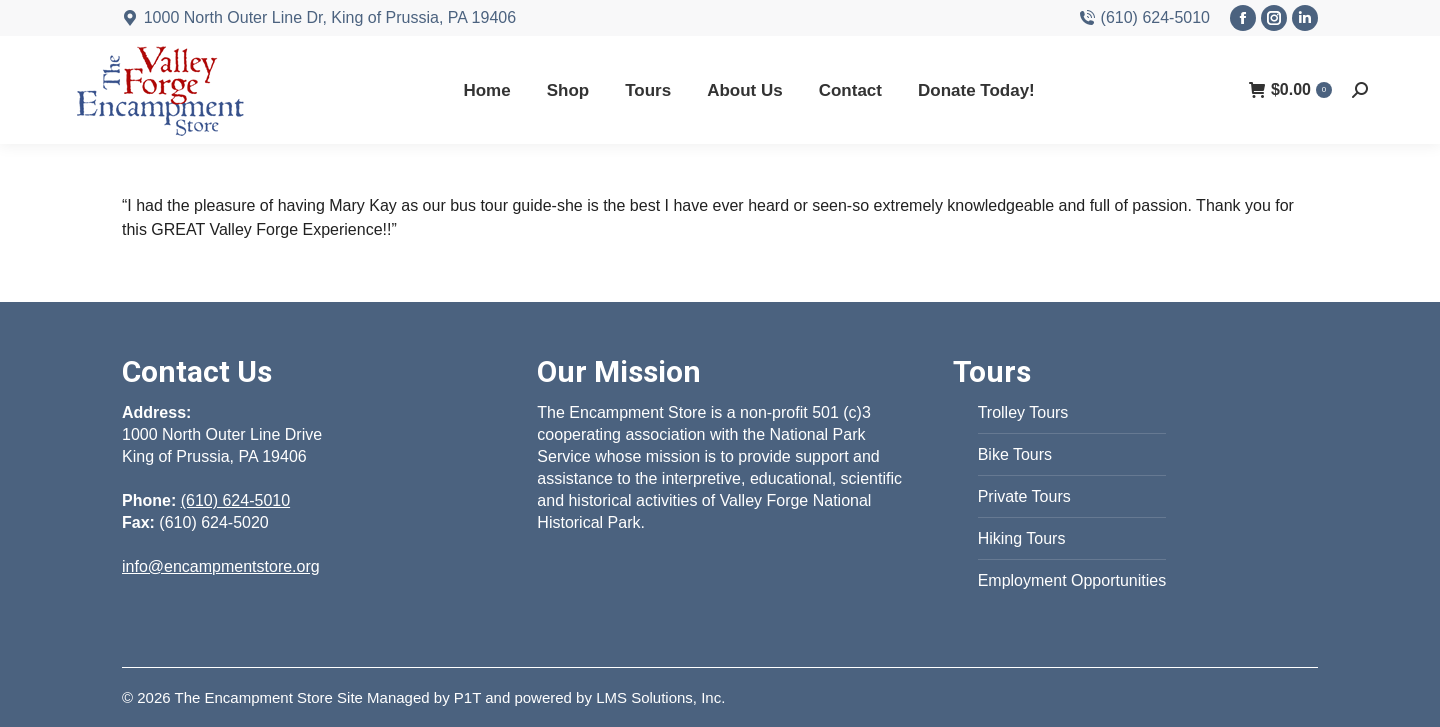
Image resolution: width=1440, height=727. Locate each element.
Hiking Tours (1022, 538)
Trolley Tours (1023, 412)
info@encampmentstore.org (221, 566)
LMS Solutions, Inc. (660, 697)
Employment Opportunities (1072, 580)
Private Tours (1024, 496)
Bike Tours (1015, 454)
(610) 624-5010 (1144, 18)
